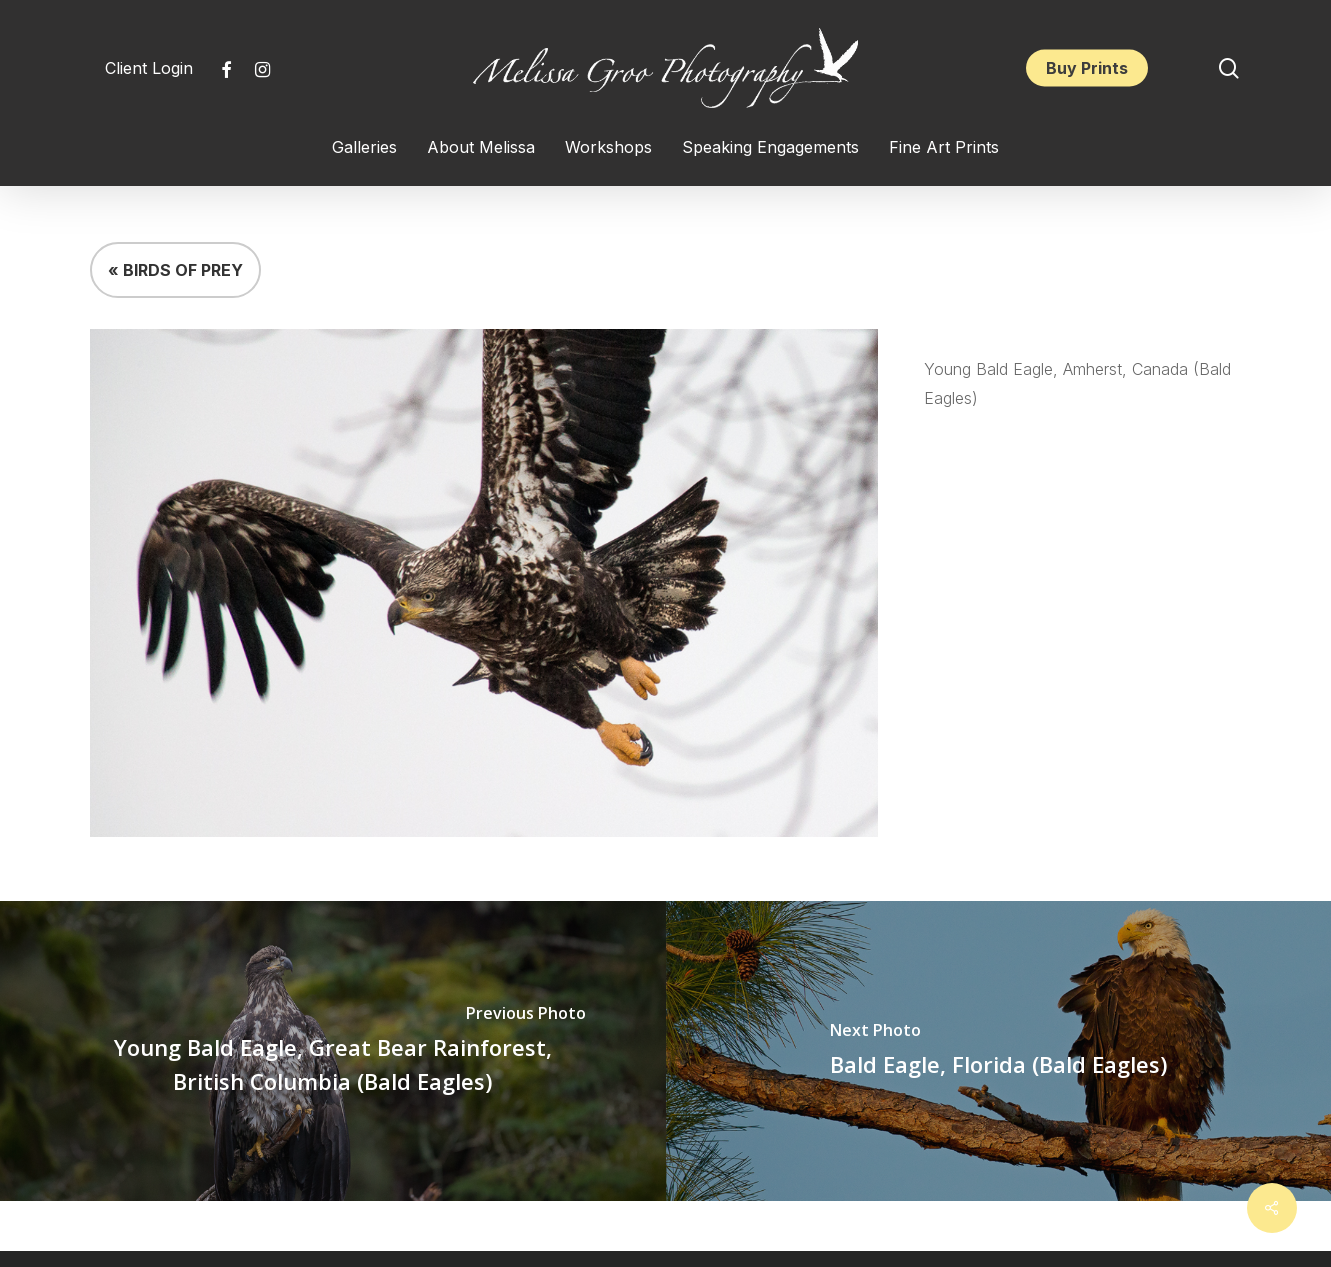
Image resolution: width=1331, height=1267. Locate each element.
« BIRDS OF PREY (175, 270)
